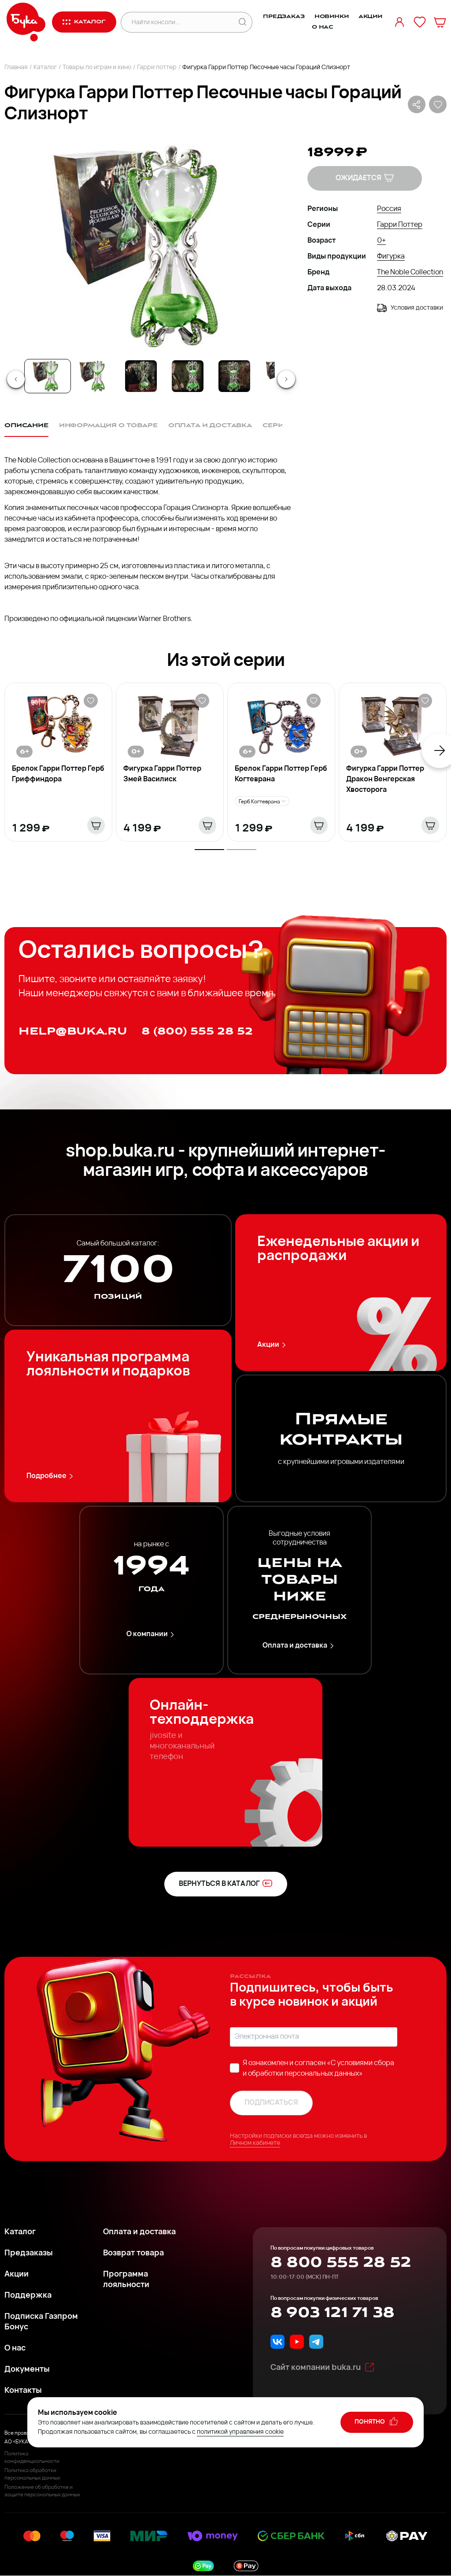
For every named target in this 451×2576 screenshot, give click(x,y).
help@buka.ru (72, 1031)
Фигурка (391, 256)
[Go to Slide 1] (48, 376)
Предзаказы (28, 2253)
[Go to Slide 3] (141, 376)
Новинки (331, 16)
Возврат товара (133, 2253)
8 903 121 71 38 (332, 2312)
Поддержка (28, 2295)
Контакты (23, 2391)
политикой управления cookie (240, 2432)
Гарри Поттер (399, 225)
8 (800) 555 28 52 (197, 1031)
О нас (322, 27)
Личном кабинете (255, 2143)
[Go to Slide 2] (94, 376)
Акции (370, 16)
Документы (27, 2369)
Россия (389, 209)
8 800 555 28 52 (340, 2262)
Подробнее (51, 1476)
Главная (16, 67)
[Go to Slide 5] (234, 376)
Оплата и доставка (299, 1646)
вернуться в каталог (226, 1883)
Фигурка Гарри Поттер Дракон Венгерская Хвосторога (385, 779)
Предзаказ (284, 16)
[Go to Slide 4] (188, 376)
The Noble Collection (410, 272)
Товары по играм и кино (97, 67)
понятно (377, 2421)
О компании (151, 1634)
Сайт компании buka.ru (322, 2367)
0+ (381, 240)
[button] (148, 246)
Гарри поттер (157, 67)
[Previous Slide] (16, 379)
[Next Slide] (286, 379)
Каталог (45, 67)
